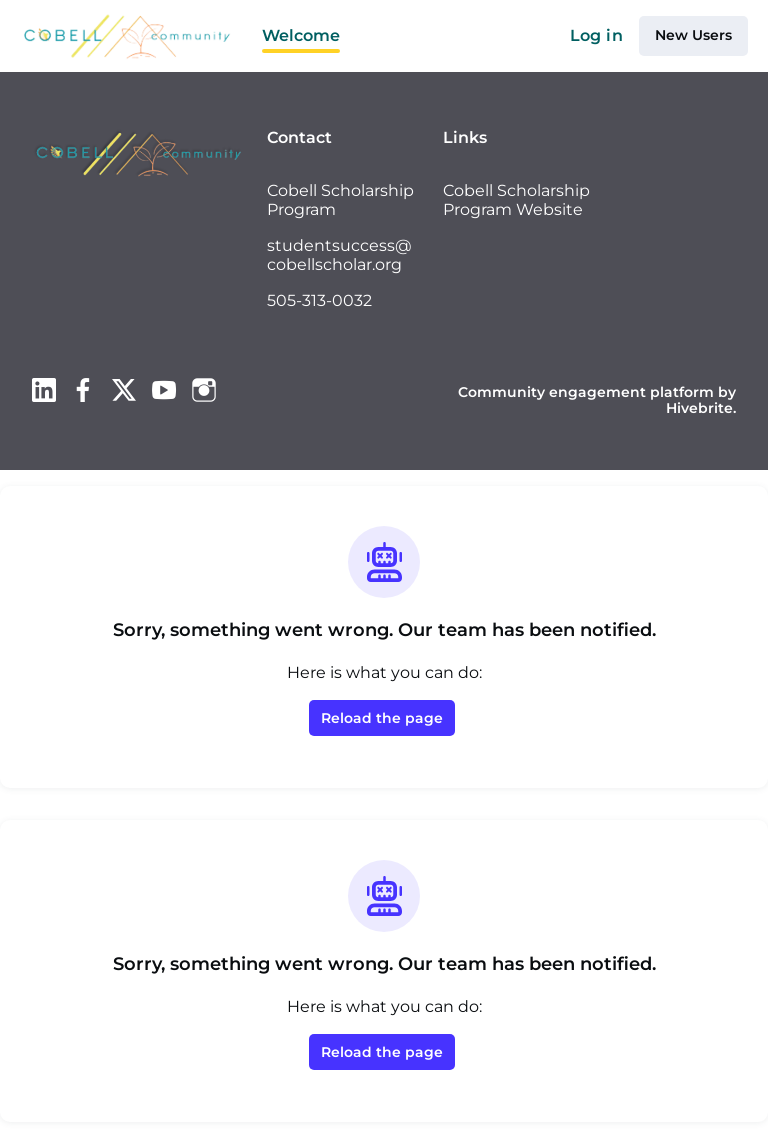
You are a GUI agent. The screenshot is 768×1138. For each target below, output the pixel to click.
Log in (596, 35)
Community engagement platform (586, 392)
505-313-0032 (319, 300)
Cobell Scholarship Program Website (516, 200)
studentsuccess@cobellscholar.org (339, 255)
